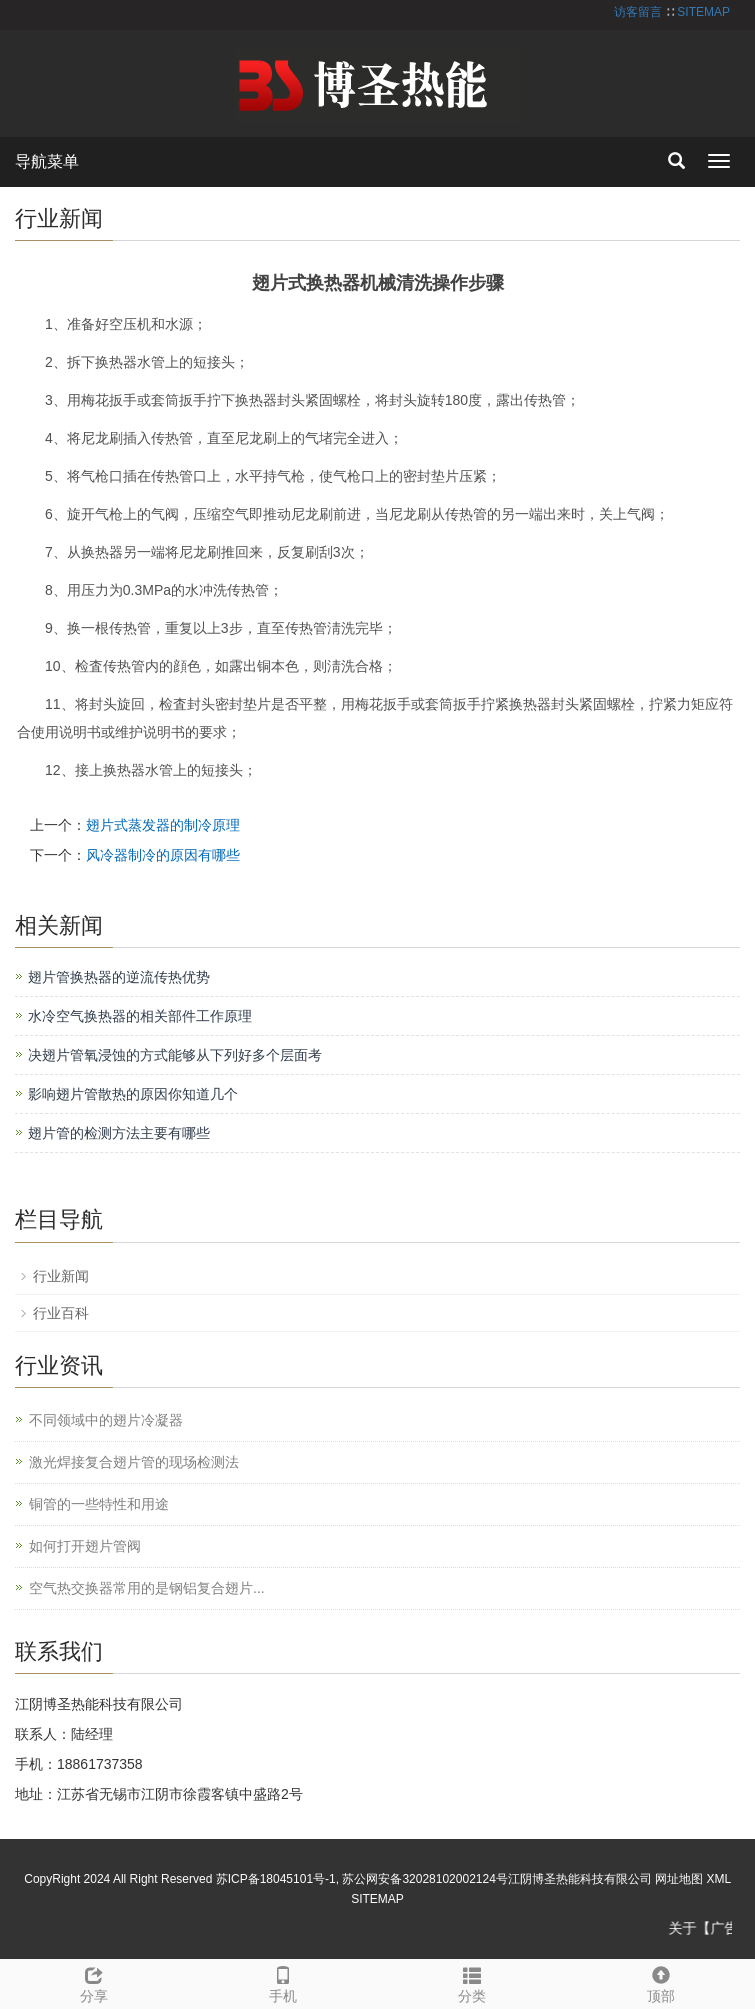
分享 (94, 1982)
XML (719, 1879)
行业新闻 (61, 1276)
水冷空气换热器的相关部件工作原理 (140, 1016)
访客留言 (638, 12)
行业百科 (61, 1313)
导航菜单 (47, 161)
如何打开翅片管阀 (85, 1546)
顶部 (660, 1982)
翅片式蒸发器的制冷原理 (163, 825)
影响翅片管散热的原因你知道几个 (133, 1094)
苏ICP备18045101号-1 (276, 1879)
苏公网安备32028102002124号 (424, 1879)
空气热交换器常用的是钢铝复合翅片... (147, 1588)
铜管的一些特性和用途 (99, 1504)
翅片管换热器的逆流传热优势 (119, 977)
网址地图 (679, 1879)
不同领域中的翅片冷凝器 (106, 1420)
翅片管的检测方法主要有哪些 (119, 1133)
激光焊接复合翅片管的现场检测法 (134, 1462)
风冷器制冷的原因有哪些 (163, 855)
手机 (283, 1982)
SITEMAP (703, 12)
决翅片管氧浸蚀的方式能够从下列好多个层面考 (175, 1055)
